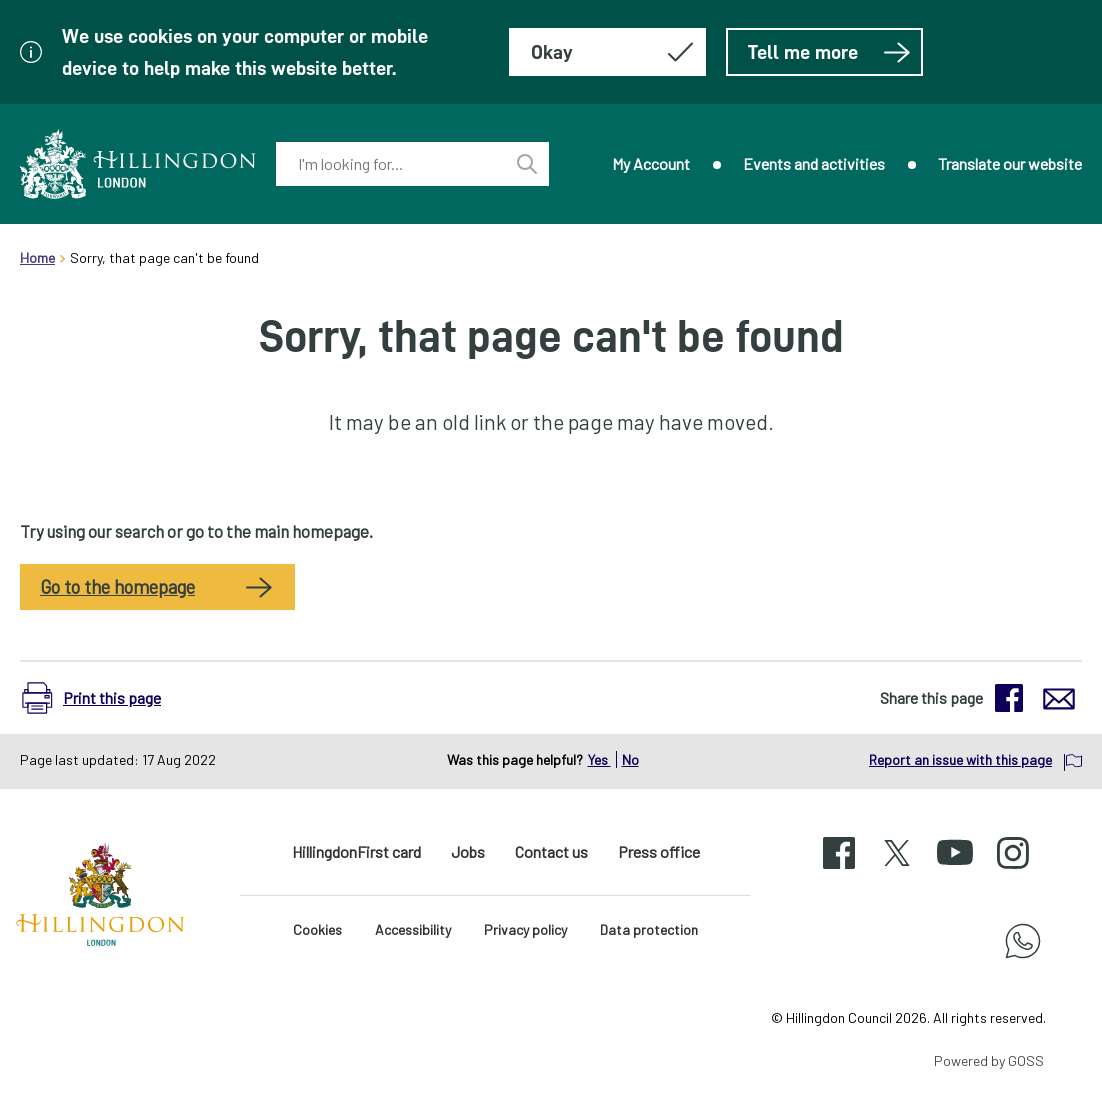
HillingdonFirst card (356, 851)
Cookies (317, 929)
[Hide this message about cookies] (607, 52)
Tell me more (829, 52)
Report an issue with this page (960, 759)
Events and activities (814, 163)
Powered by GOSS (989, 1060)
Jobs (468, 851)
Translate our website (1010, 163)
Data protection (649, 929)
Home (37, 257)
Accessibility (413, 929)
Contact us (551, 851)
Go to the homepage (117, 587)
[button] (101, 698)
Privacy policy (525, 929)
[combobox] (391, 164)
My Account (651, 163)
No (630, 759)
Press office (659, 851)
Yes (599, 759)
